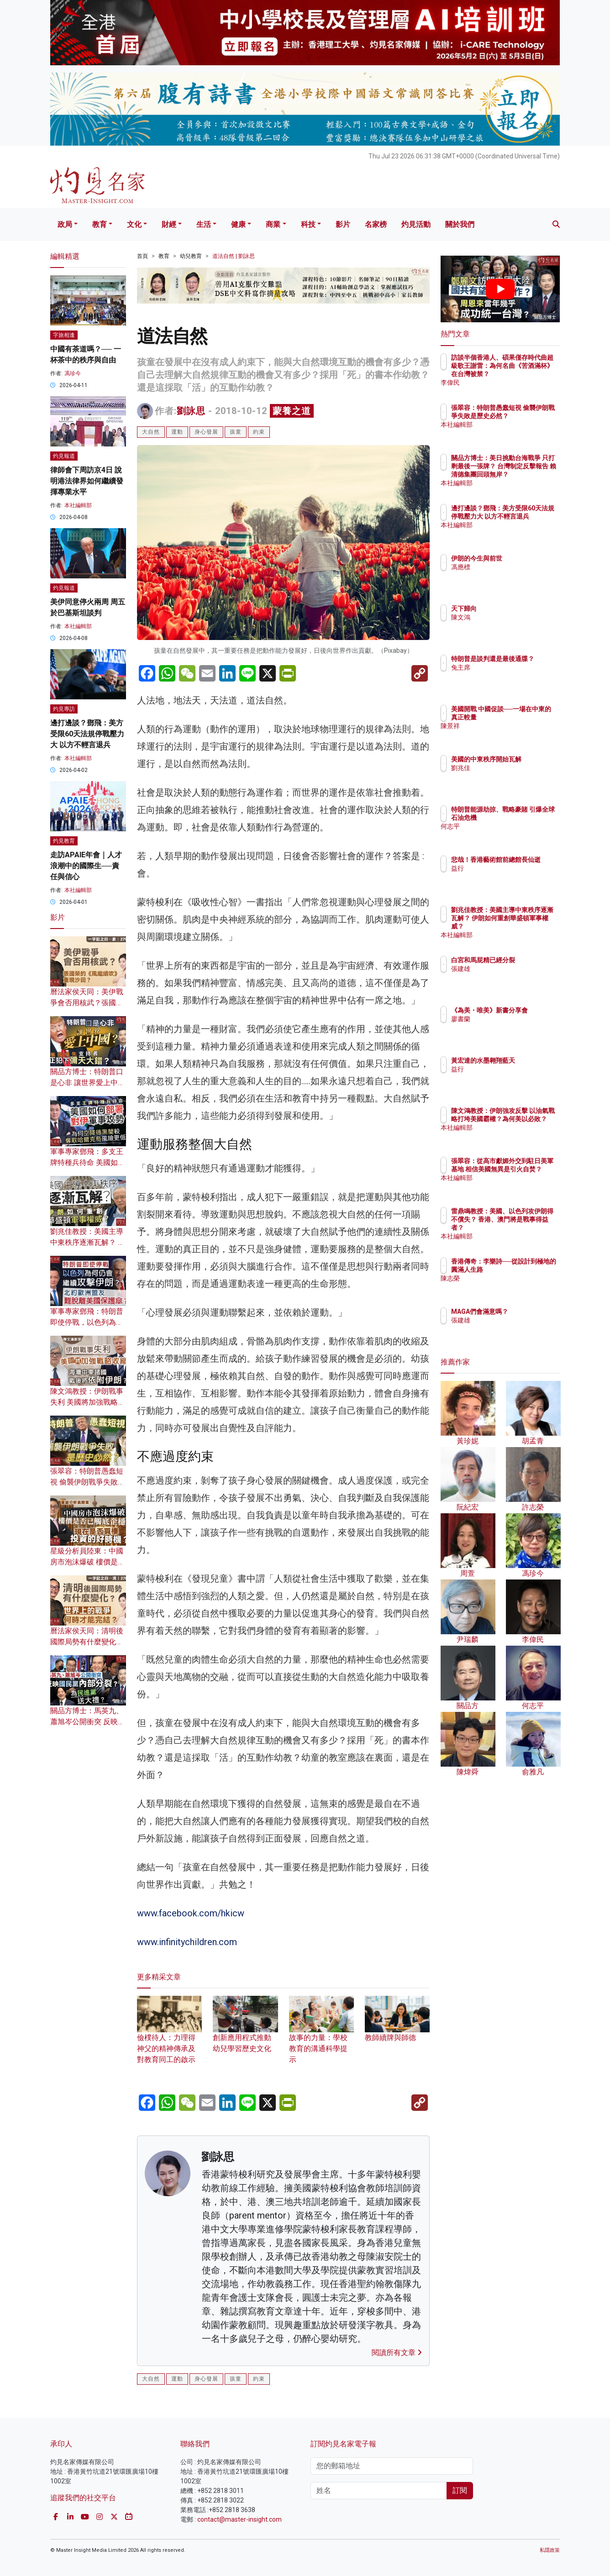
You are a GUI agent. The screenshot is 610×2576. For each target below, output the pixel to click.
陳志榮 (514, 1286)
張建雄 (514, 977)
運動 (177, 432)
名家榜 (376, 224)
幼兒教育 (191, 256)
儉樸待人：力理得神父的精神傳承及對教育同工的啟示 (169, 2036)
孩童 (236, 432)
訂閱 (459, 2490)
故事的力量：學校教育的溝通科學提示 (321, 2036)
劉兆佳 (514, 776)
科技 (308, 224)
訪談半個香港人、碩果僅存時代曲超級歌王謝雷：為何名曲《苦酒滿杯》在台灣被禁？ (530, 374)
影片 (343, 224)
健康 (238, 224)
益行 (511, 876)
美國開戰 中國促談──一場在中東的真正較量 (528, 717)
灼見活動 (416, 224)
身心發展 (206, 432)
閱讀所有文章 (397, 2352)
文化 (134, 224)
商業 (273, 224)
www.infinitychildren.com (187, 1941)
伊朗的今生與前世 (530, 558)
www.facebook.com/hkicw (190, 1913)
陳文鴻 (514, 617)
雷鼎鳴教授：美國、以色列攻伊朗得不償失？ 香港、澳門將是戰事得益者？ (530, 1227)
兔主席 (514, 675)
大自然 (151, 432)
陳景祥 (514, 734)
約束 (259, 432)
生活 (203, 224)
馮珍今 (72, 373)
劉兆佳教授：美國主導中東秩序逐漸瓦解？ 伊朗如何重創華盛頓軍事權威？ (530, 926)
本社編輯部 (78, 505)
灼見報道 (64, 456)
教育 (99, 224)
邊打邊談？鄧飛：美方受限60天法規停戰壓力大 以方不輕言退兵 (87, 734)
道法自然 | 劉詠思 (233, 256)
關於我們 (459, 224)
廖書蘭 (514, 1027)
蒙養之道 (292, 410)
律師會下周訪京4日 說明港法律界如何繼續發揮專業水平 (86, 481)
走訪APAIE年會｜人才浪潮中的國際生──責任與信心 (86, 865)
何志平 (514, 834)
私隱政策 (550, 2550)
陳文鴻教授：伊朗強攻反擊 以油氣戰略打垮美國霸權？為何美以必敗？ (530, 1127)
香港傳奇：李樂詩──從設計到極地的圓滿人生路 (530, 1269)
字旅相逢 (64, 335)
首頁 (142, 256)
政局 (65, 224)
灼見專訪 (64, 709)
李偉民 (514, 382)
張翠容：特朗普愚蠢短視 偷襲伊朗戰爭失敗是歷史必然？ (87, 1482)
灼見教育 (64, 841)
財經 (169, 224)
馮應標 (514, 567)
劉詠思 (191, 410)
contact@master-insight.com (239, 2519)
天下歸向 (517, 608)
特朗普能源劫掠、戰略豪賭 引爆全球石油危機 (530, 817)
